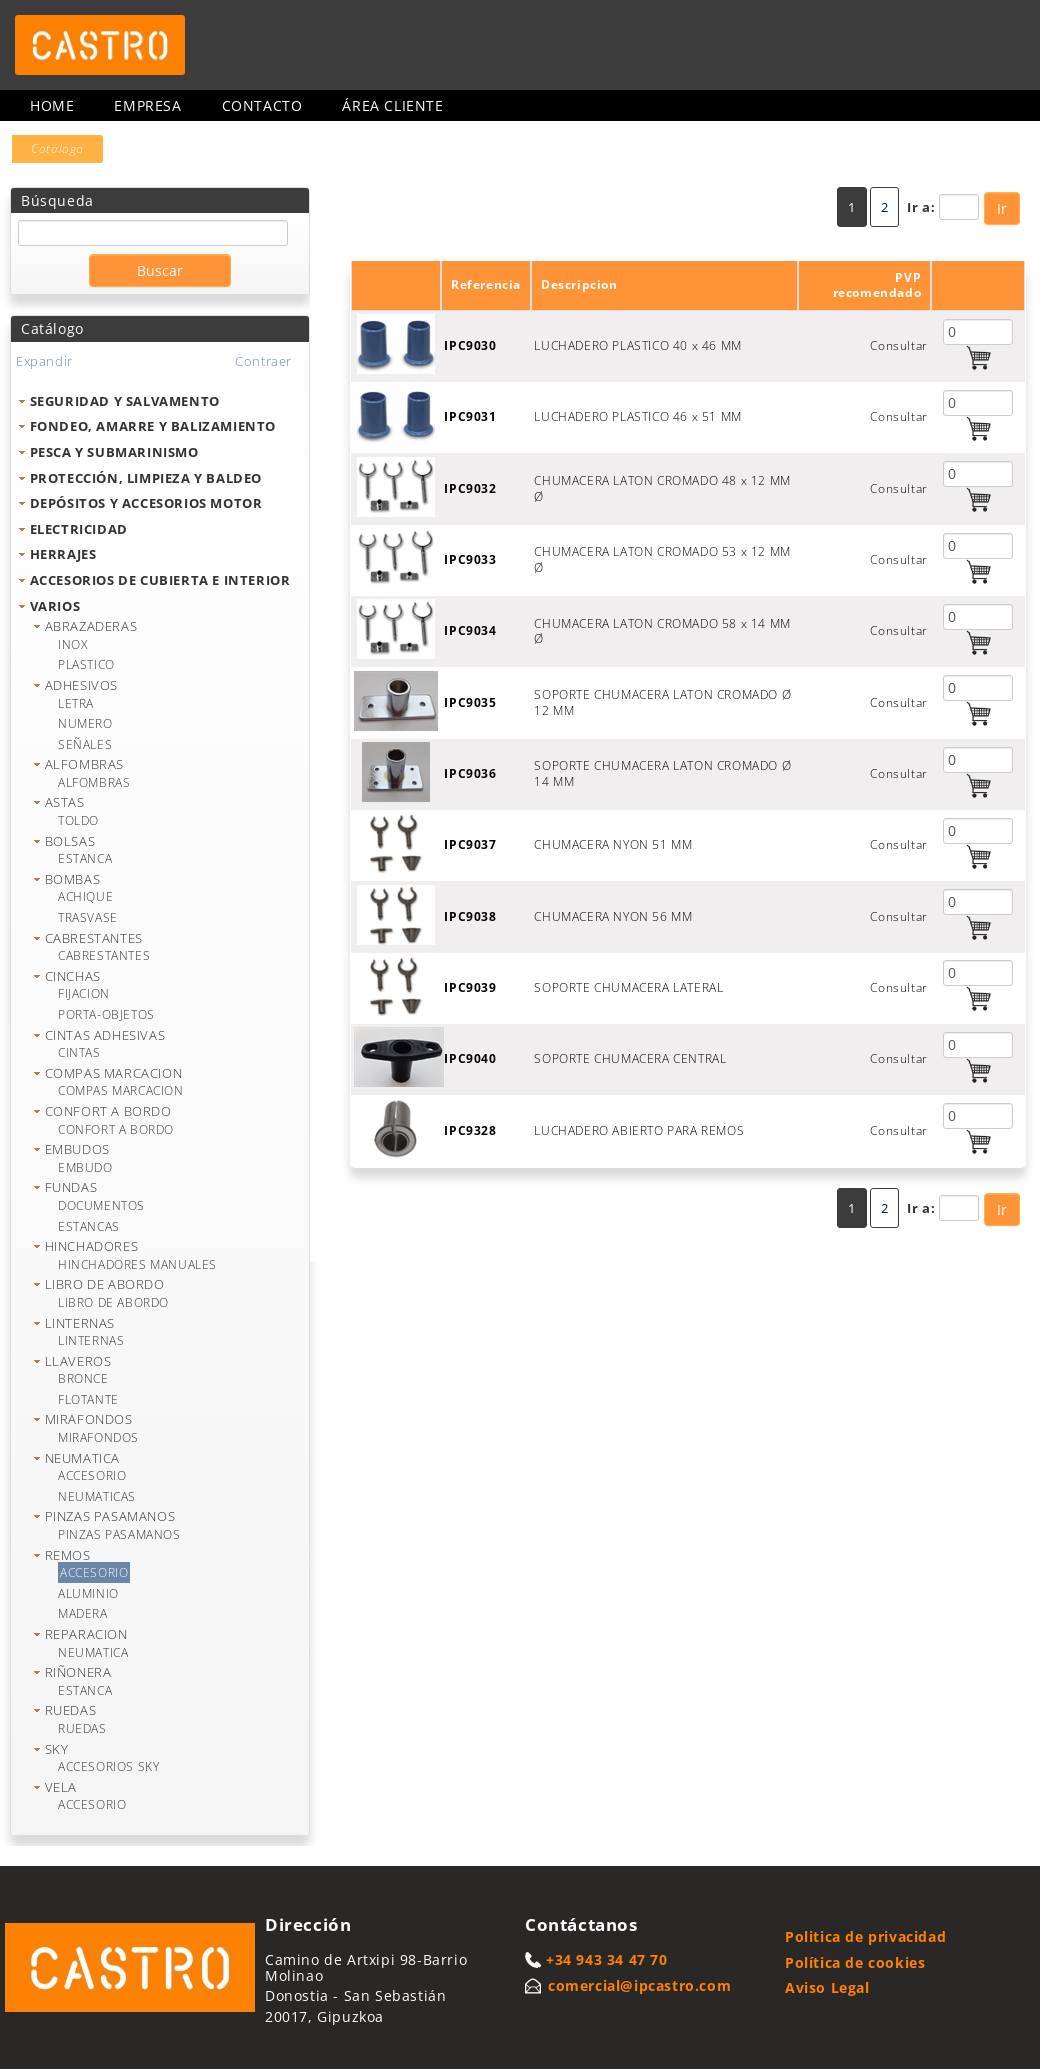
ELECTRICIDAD (79, 529)
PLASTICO (86, 664)
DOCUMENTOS (101, 1205)
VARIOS (55, 606)
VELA (61, 1787)
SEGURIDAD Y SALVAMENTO (125, 401)
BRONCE (83, 1378)
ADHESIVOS (81, 685)
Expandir (44, 361)
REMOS (68, 1555)
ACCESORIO (92, 1475)
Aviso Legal (827, 1987)
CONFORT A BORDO (108, 1111)
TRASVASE (88, 917)
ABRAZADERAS (91, 626)
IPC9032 (470, 488)
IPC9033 (470, 559)
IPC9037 (470, 844)
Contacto (262, 105)
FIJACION (84, 993)
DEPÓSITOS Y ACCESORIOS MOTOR (146, 503)
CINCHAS (73, 976)
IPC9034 (470, 630)
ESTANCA (85, 858)
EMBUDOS (77, 1149)
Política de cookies (855, 1962)
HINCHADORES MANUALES (137, 1264)
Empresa (147, 105)
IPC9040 (470, 1058)
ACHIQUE (85, 896)
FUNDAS (71, 1187)
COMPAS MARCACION (114, 1073)
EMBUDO (85, 1167)
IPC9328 (470, 1130)
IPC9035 (470, 702)
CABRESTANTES (94, 938)
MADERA (83, 1613)
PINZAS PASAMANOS (110, 1516)
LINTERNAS (80, 1323)
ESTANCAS (89, 1226)
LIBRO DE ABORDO (105, 1284)
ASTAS (65, 802)
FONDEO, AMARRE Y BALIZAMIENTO (153, 426)
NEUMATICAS (97, 1496)
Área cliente (392, 105)
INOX (72, 644)
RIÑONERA (78, 1672)
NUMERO (85, 723)
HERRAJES (63, 554)
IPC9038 (470, 916)
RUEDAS (71, 1710)
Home (52, 105)
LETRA (76, 703)
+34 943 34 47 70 (607, 1959)
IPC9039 (470, 987)
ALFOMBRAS (84, 764)
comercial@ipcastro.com (639, 1985)
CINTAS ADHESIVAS (105, 1035)
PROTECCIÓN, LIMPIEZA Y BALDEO (146, 478)
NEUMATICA (82, 1458)
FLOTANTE (88, 1399)
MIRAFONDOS (89, 1419)
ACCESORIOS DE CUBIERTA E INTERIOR (160, 580)
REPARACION (86, 1634)
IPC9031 (470, 416)
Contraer (263, 361)
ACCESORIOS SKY (108, 1766)
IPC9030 (470, 345)
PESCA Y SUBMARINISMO (114, 452)
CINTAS (79, 1052)
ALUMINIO (88, 1593)
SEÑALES (85, 744)
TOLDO (78, 820)
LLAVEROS (78, 1361)
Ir (1002, 208)
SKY (57, 1749)
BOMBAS (73, 879)
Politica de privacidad (865, 1936)
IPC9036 (470, 773)
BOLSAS (70, 841)
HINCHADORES (92, 1246)
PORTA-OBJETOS (106, 1014)
